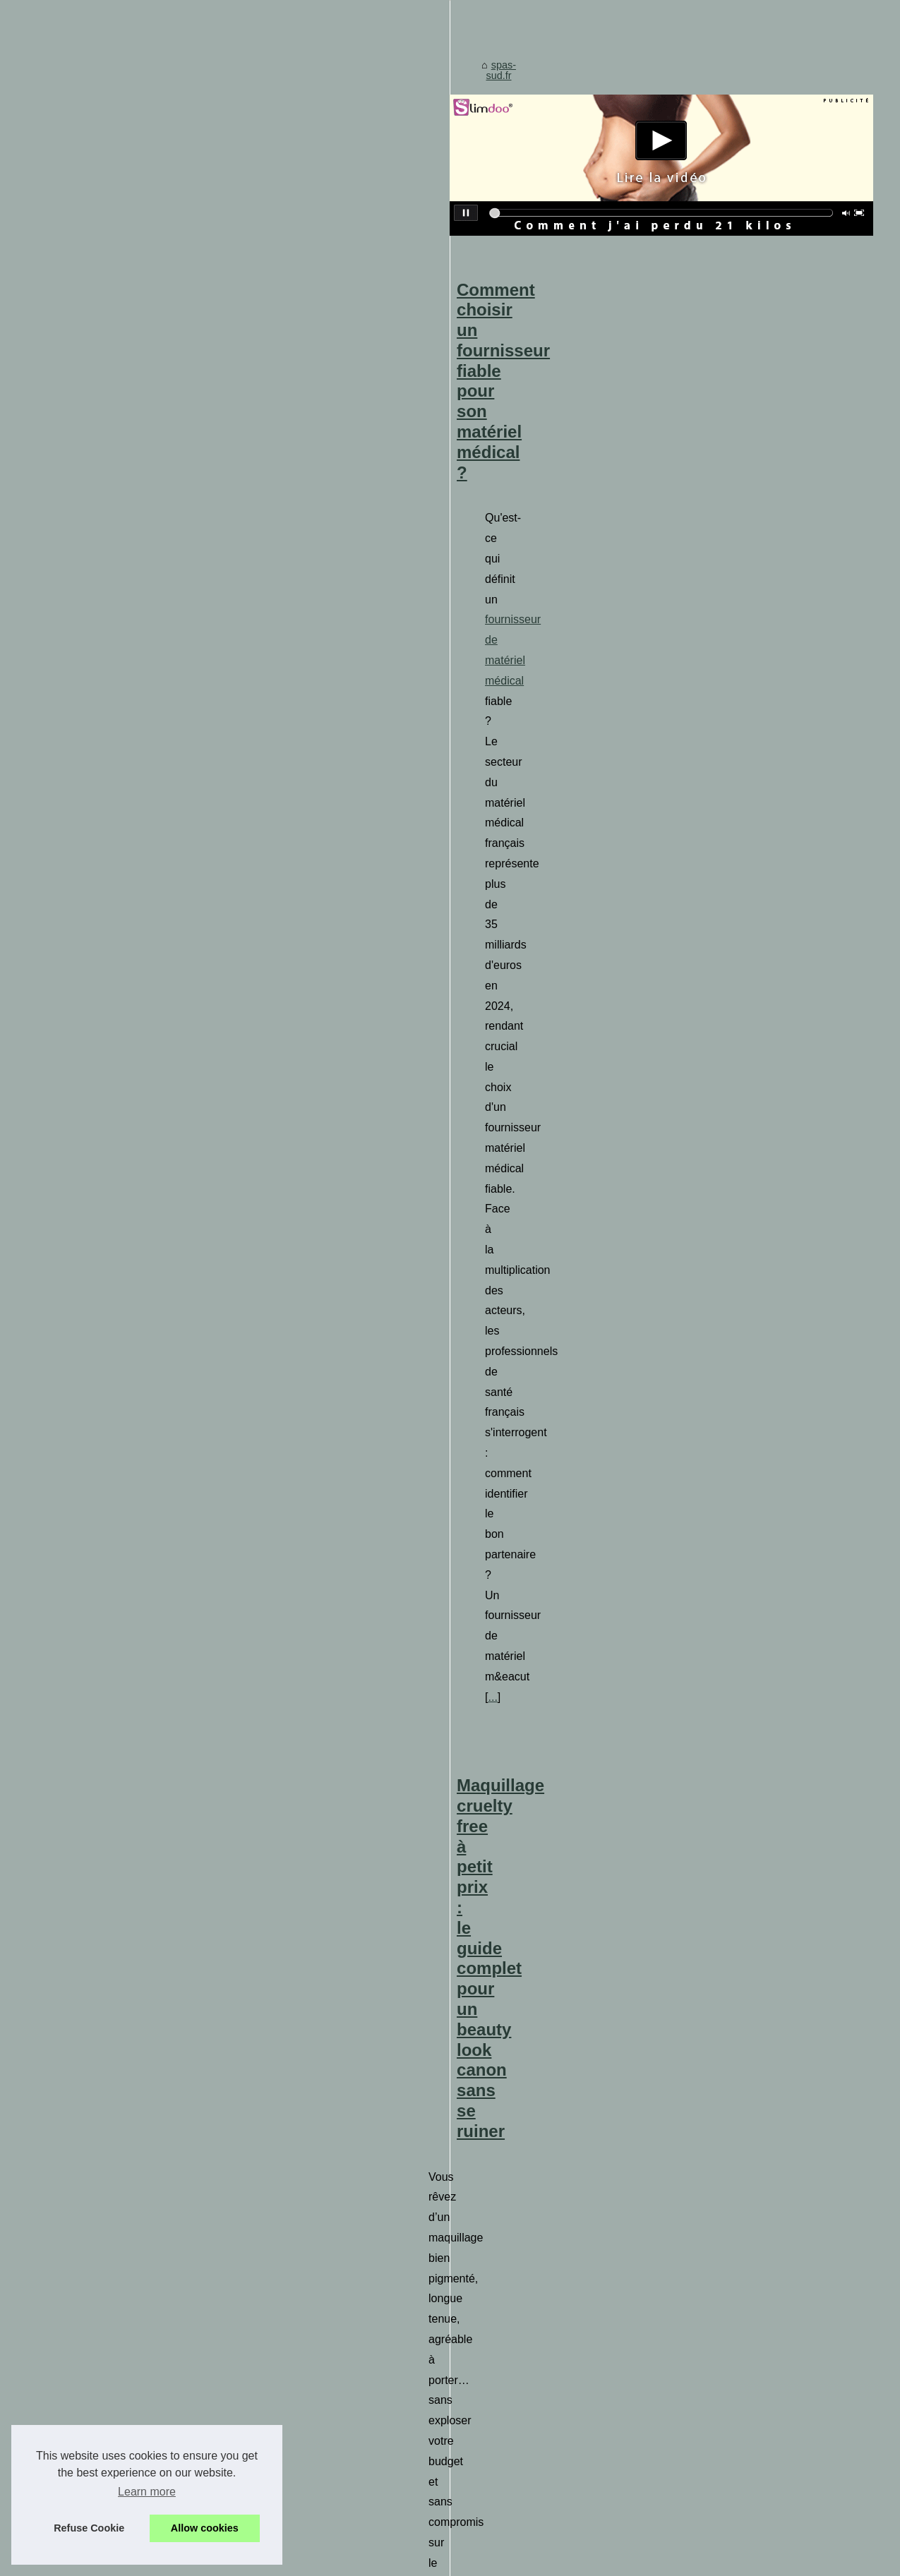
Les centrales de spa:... (97, 1532)
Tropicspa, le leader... (92, 2150)
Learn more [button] (147, 2492)
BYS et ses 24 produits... (100, 1066)
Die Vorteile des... (84, 1128)
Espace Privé (343, 2561)
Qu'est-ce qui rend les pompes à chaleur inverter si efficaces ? (495, 1934)
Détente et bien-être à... (97, 1765)
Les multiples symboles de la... (113, 1361)
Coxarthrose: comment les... (108, 2087)
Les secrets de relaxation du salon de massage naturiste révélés (499, 2055)
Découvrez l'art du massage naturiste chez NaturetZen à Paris (495, 2152)
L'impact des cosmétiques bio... (115, 1299)
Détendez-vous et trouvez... (106, 1097)
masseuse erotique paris (614, 1276)
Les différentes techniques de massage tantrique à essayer (488, 2079)
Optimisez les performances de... (118, 1563)
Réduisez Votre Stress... (98, 1437)
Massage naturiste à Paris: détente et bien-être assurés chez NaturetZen (519, 2128)
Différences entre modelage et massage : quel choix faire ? (487, 1958)
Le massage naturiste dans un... (116, 1948)
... (668, 885)
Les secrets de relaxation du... (112, 1702)
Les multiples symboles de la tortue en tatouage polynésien (488, 2176)
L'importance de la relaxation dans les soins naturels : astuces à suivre (514, 2225)
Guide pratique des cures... (105, 2024)
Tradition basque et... (92, 1267)
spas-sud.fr (305, 523)
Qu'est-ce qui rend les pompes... (117, 1841)
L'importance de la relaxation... (113, 1917)
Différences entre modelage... (111, 2056)
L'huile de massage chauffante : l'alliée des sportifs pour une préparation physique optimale (560, 2200)
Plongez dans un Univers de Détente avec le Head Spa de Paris (499, 1404)
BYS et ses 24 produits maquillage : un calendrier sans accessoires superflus (528, 2031)
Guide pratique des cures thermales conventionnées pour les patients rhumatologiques (550, 1910)
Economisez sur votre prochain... (118, 2118)
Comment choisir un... (93, 1034)
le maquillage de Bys (752, 1101)
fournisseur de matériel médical (695, 783)
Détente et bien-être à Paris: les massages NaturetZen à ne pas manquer (520, 2104)
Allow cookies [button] (205, 2528)
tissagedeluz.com (317, 1727)
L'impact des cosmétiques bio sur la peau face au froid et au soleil (503, 1885)
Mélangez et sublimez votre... (110, 1330)
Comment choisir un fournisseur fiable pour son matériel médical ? (516, 737)
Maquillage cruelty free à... (104, 1236)
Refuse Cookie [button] (89, 2528)
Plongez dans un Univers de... (112, 1670)
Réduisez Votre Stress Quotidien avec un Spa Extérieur (480, 1982)
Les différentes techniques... (108, 1733)
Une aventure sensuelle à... (106, 1639)
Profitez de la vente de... (99, 1500)
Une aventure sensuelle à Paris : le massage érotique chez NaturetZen (528, 1189)
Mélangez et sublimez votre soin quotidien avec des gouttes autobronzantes (526, 2006)
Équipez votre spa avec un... (108, 1469)
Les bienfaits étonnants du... (108, 1160)
